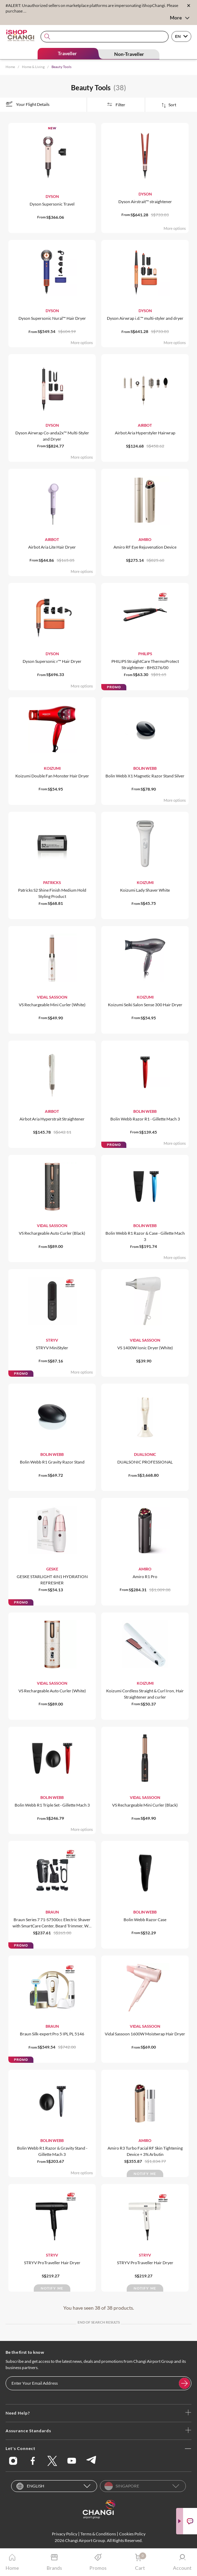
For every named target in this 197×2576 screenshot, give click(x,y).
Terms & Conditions (98, 2533)
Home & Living (33, 67)
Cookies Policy (132, 2533)
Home (10, 67)
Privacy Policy (64, 2533)
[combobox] (104, 36)
